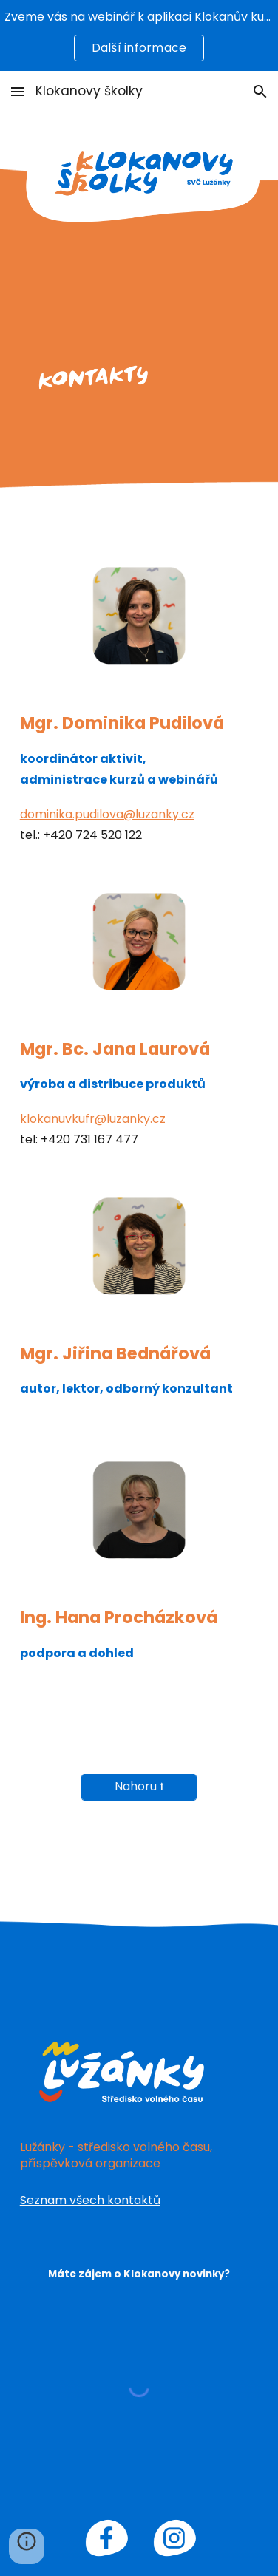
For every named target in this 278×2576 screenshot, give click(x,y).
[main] (139, 778)
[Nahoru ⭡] (139, 1787)
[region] (139, 35)
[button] (17, 91)
